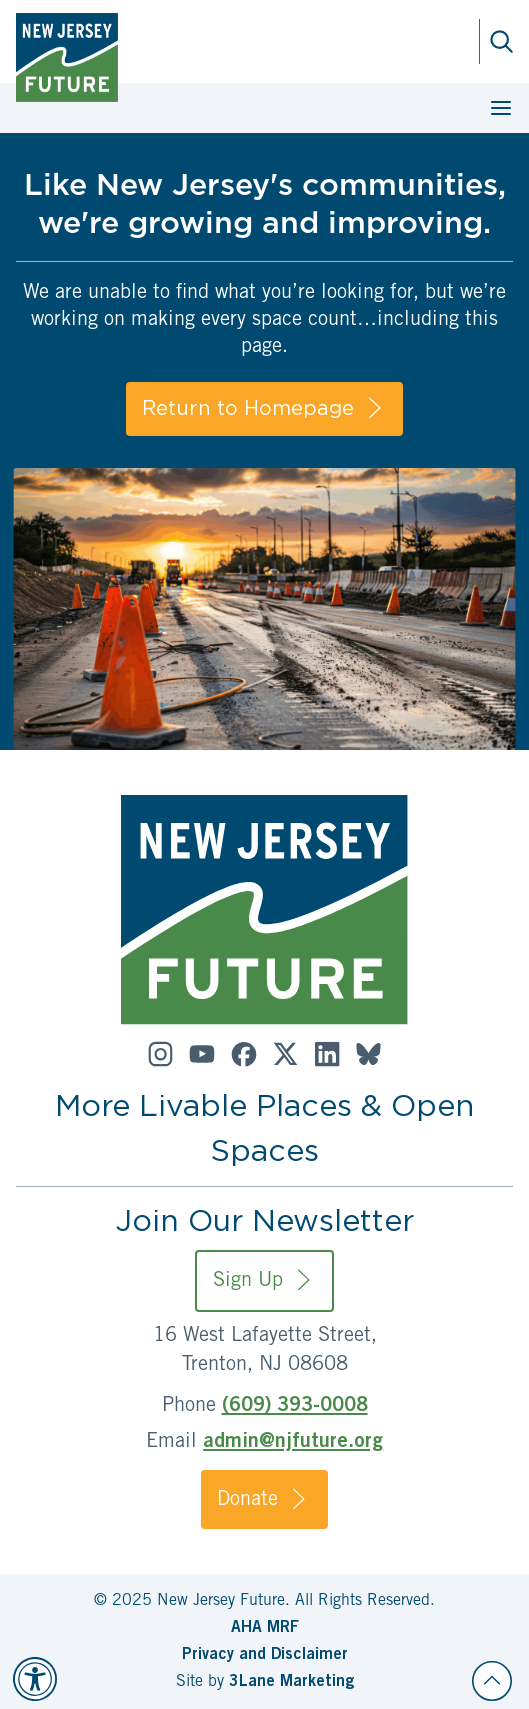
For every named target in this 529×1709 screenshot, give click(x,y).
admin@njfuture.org (293, 1443)
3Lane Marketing (291, 1682)
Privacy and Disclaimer (265, 1655)
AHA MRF (265, 1628)
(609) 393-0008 (295, 1407)
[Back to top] (492, 1681)
